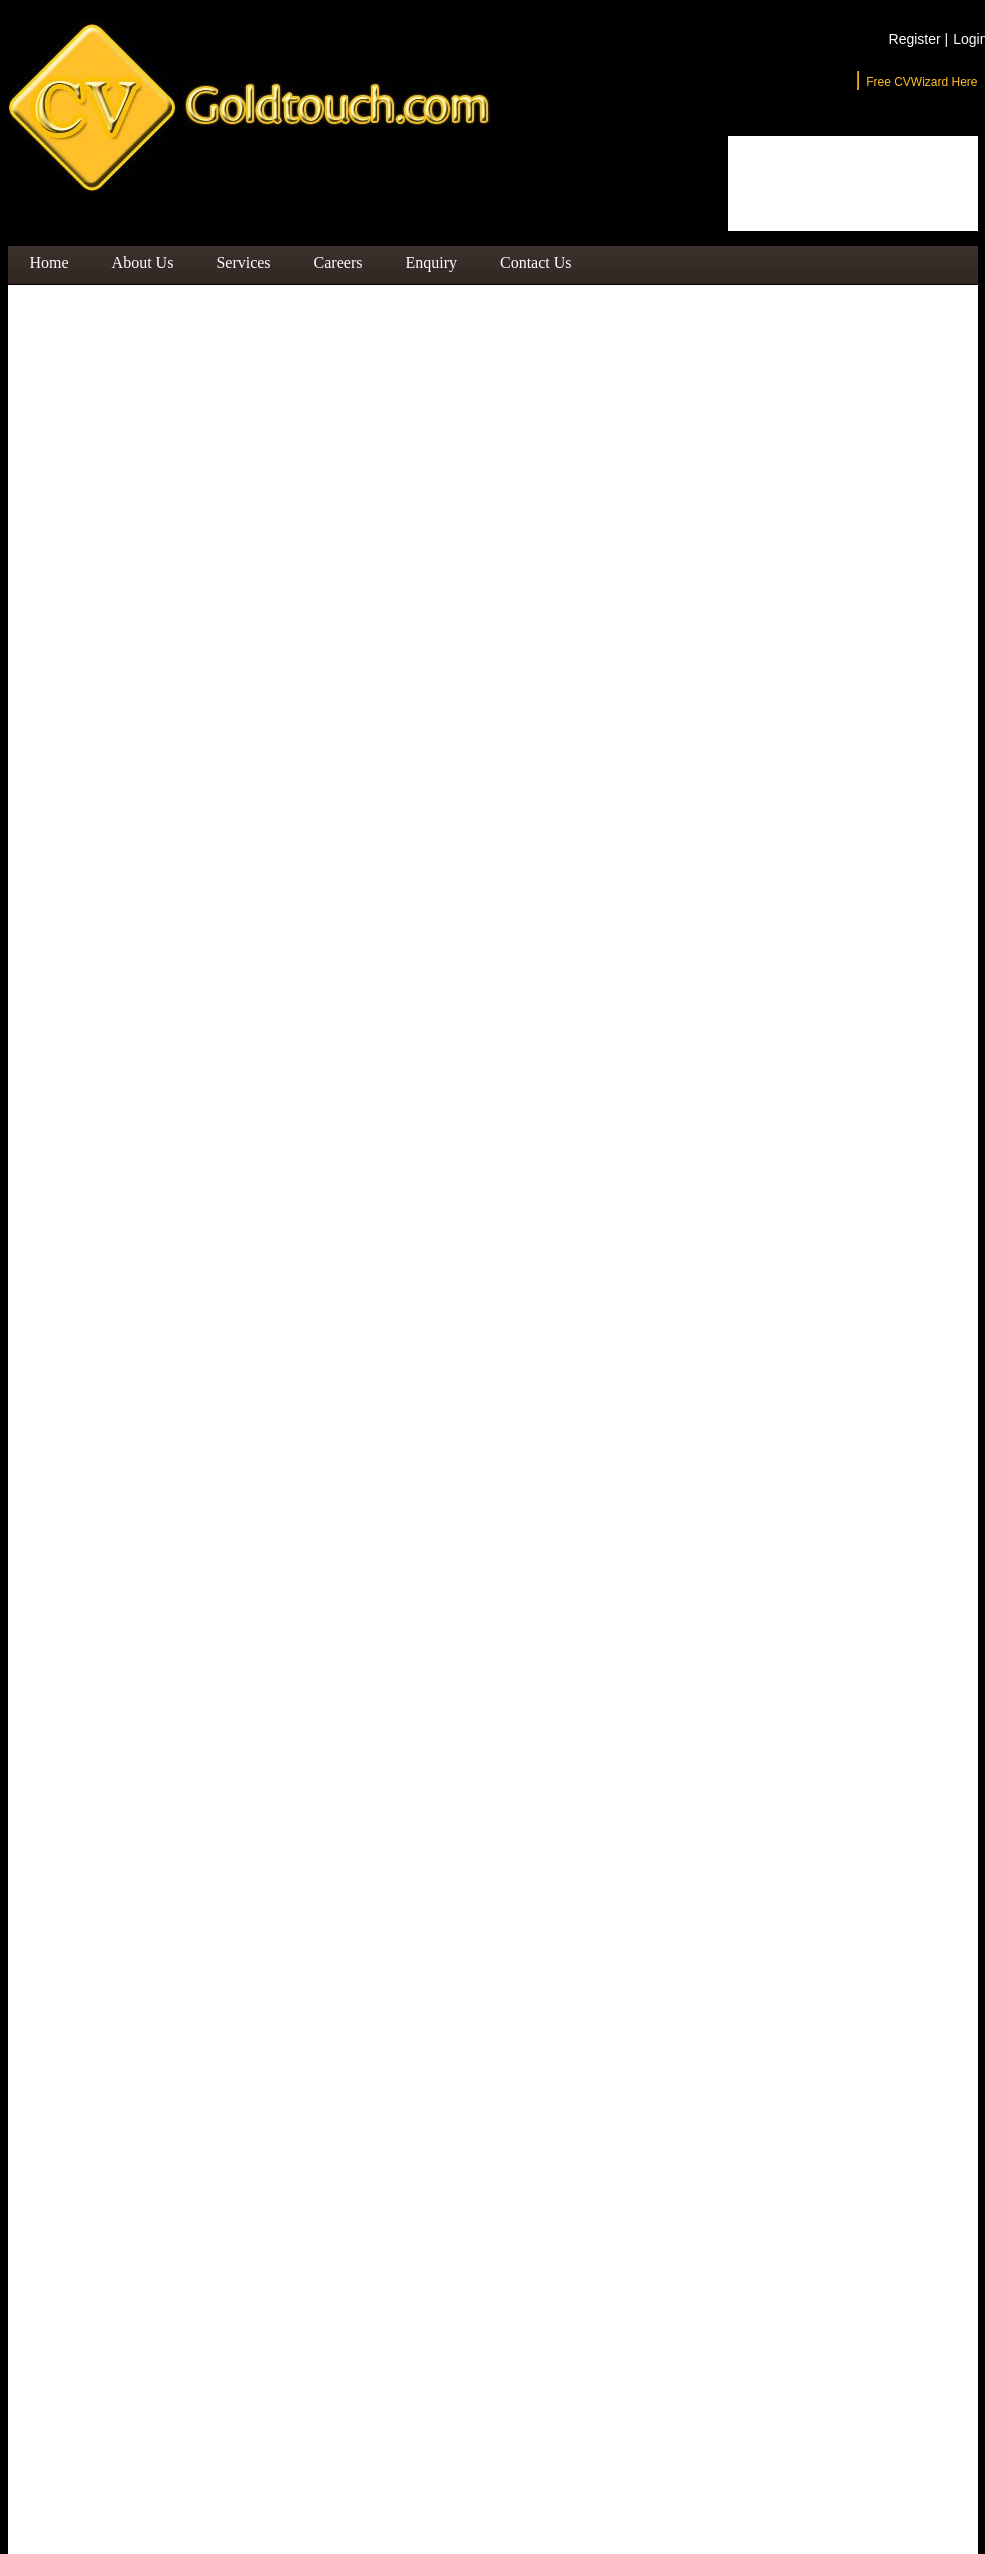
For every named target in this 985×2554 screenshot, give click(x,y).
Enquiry (431, 262)
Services (243, 262)
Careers (338, 262)
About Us (143, 262)
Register (919, 39)
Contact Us (536, 262)
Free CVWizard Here (921, 82)
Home (49, 262)
